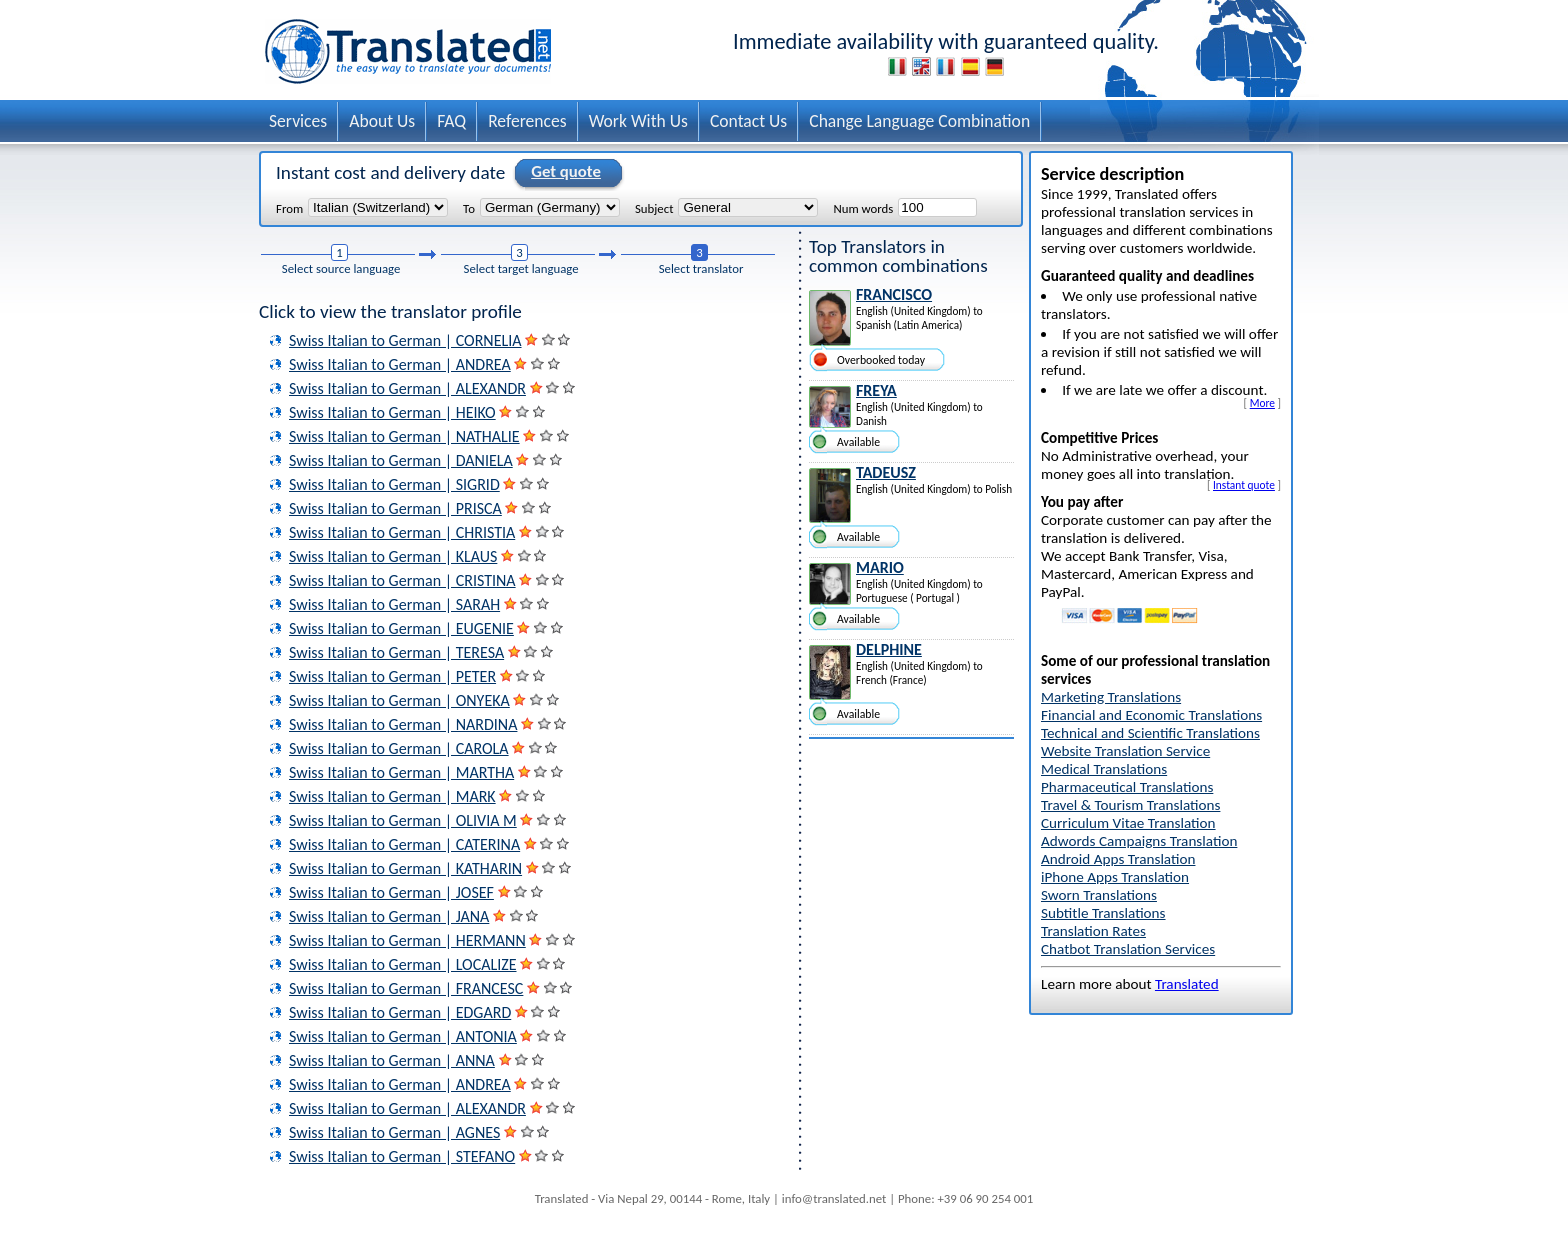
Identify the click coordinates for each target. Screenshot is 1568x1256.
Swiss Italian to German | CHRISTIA (402, 532)
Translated (1187, 984)
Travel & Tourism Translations (1130, 805)
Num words (863, 208)
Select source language (341, 268)
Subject (654, 208)
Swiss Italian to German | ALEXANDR (407, 388)
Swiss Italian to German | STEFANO (402, 1156)
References (527, 121)
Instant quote (1244, 485)
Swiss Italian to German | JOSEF (391, 892)
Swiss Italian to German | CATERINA (404, 844)
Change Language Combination (919, 121)
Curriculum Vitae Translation (1128, 823)
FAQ (451, 121)
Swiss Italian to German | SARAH (394, 604)
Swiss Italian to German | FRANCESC (406, 988)
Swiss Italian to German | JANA (389, 916)
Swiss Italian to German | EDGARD (400, 1012)
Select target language (521, 268)
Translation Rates (1093, 931)
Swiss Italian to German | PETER (392, 676)
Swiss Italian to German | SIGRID (394, 484)
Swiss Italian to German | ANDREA (400, 364)
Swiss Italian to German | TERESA (396, 652)
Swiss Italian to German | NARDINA (403, 724)
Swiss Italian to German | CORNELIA (405, 340)
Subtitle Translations (1103, 913)
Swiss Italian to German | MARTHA (401, 772)
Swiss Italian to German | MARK (392, 796)
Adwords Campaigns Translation (1139, 841)
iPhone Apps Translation (1115, 877)
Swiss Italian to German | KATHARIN (405, 868)
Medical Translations (1104, 769)
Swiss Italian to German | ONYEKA (399, 700)
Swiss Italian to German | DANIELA (401, 460)
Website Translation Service (1125, 751)
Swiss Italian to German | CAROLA (399, 748)
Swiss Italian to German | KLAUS (393, 556)
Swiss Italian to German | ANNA (392, 1060)
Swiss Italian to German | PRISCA (395, 508)
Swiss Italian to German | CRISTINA (402, 580)
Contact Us (748, 121)
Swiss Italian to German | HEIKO (392, 412)
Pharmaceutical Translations (1127, 787)
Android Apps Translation (1118, 859)
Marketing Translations (1111, 697)
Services (298, 121)
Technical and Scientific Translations (1150, 733)
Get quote (563, 173)
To (469, 208)
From (289, 208)
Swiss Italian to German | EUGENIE (401, 628)
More (1262, 403)
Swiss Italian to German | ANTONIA (403, 1036)
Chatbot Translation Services (1128, 949)
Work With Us (638, 121)
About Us (382, 121)
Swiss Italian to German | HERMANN (407, 940)
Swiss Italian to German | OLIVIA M (403, 820)
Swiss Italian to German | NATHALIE (404, 436)
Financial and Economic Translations (1151, 715)
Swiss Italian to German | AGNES (394, 1132)
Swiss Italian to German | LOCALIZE (403, 964)
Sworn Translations (1099, 895)
